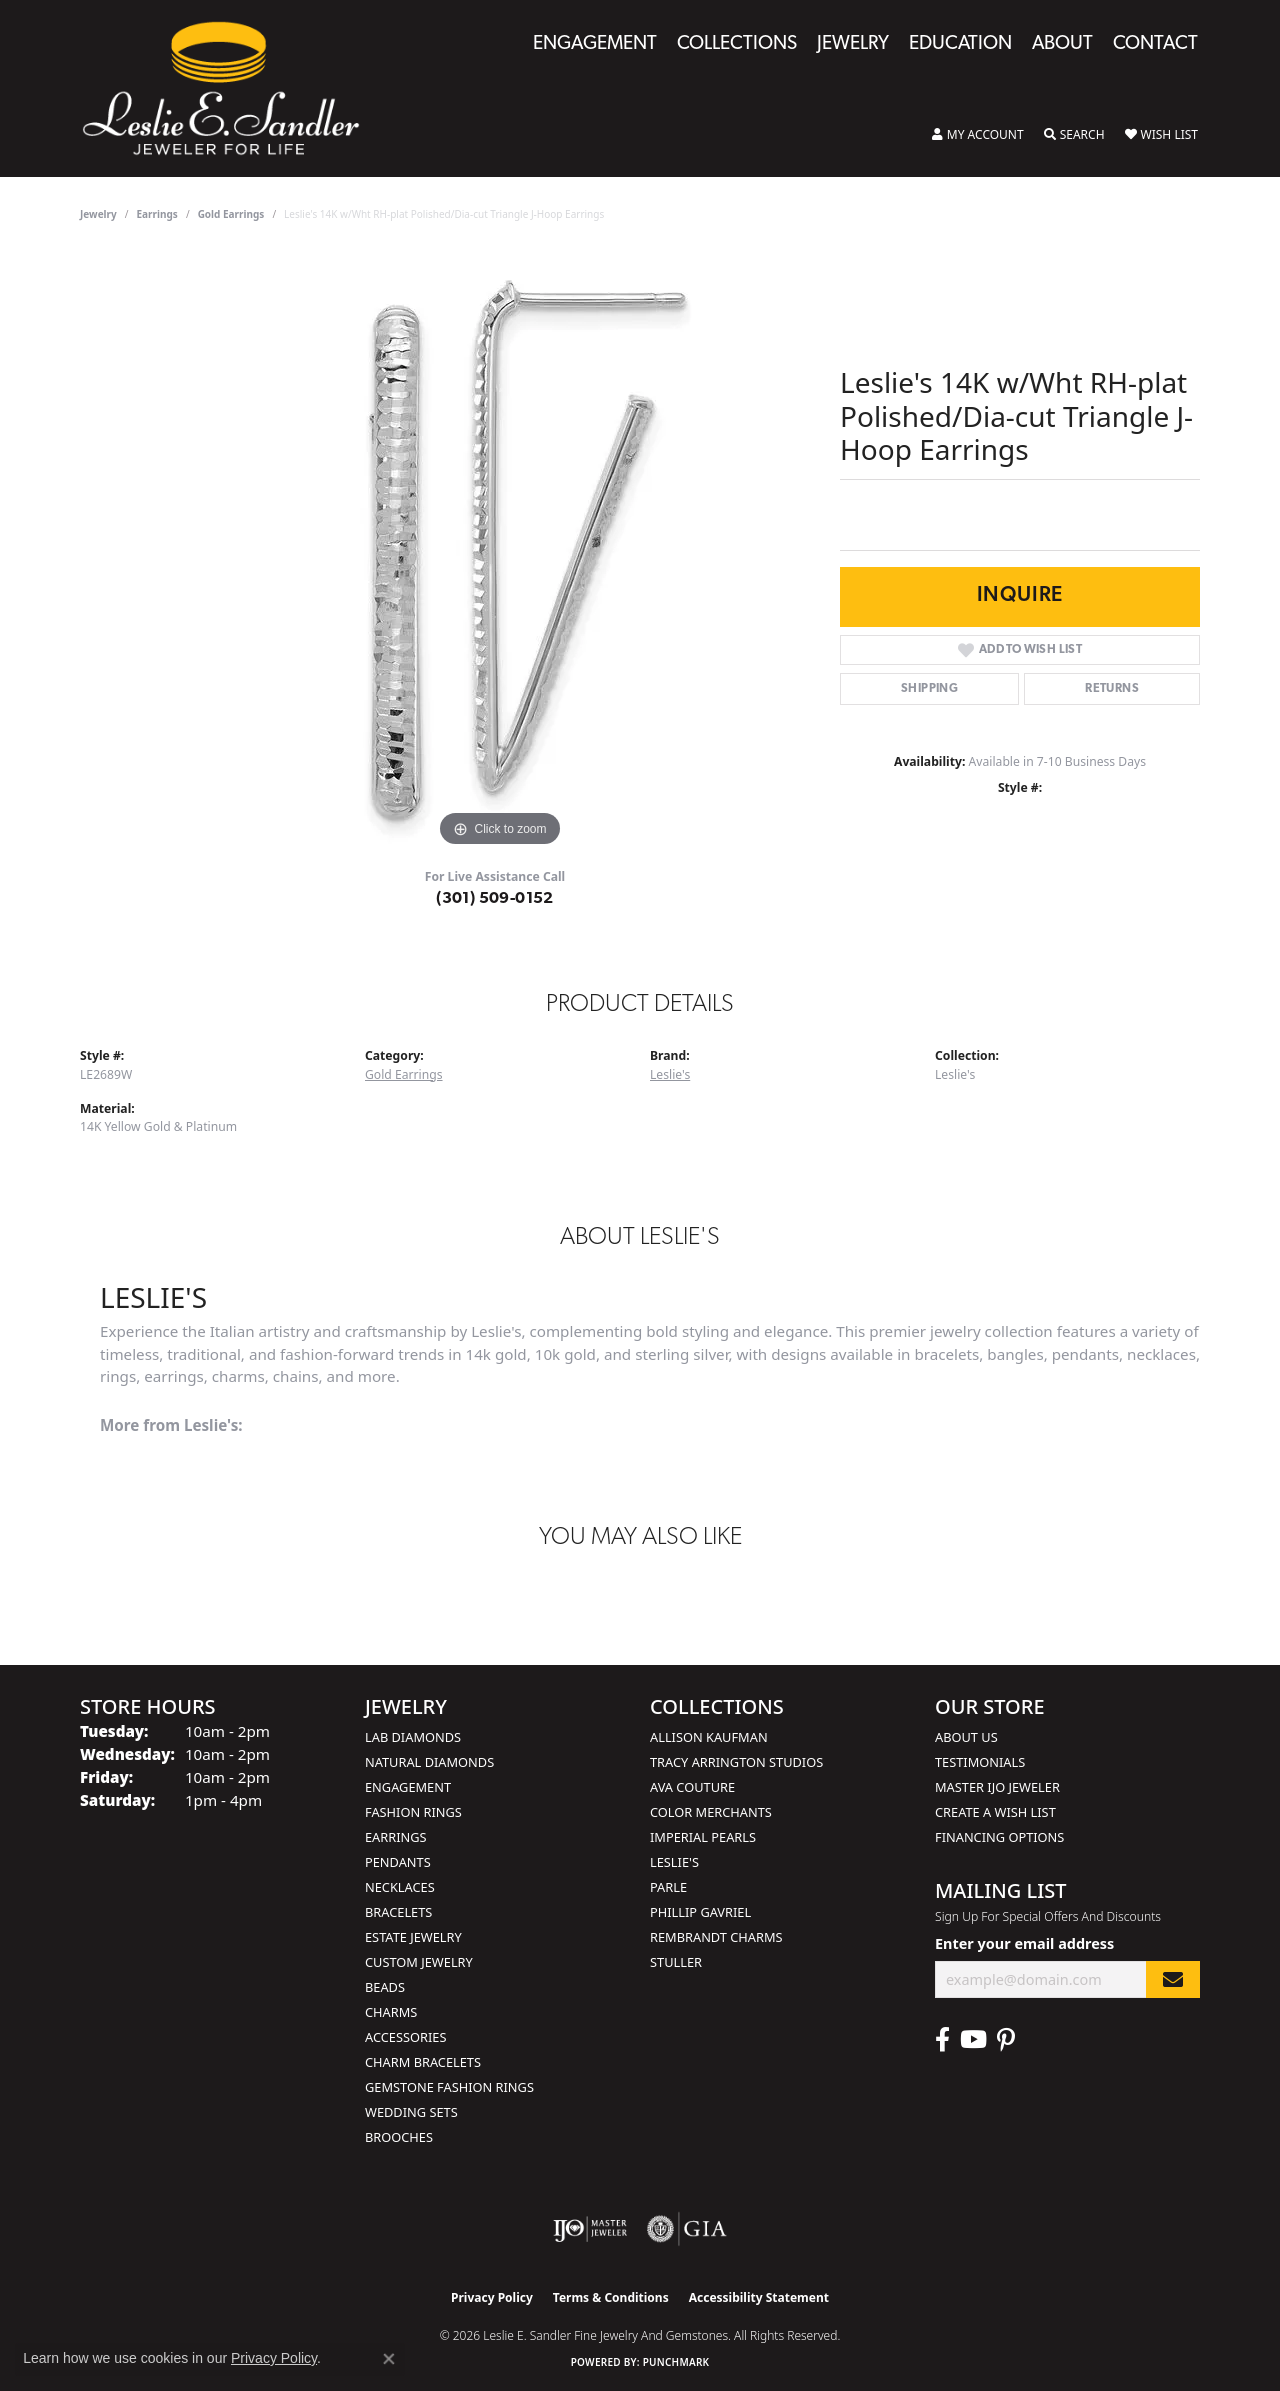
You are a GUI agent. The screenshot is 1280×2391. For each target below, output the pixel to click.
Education (960, 44)
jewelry (98, 214)
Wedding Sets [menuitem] (411, 2112)
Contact (1155, 44)
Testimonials (980, 1762)
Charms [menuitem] (391, 2012)
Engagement (595, 44)
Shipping (929, 689)
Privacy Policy (492, 2297)
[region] (500, 552)
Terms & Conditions (611, 2297)
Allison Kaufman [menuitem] (709, 1737)
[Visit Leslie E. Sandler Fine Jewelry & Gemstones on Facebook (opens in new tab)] (942, 2040)
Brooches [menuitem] (399, 2137)
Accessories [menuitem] (405, 2037)
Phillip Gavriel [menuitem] (700, 1912)
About (1062, 44)
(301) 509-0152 (495, 899)
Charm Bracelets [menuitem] (423, 2062)
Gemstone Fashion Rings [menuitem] (449, 2087)
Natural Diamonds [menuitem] (429, 1762)
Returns (1112, 689)
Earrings (157, 214)
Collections (737, 44)
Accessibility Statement (759, 2297)
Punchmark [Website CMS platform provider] (676, 2362)
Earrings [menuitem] (396, 1837)
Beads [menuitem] (385, 1987)
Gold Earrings (231, 214)
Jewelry (853, 44)
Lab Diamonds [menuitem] (413, 1737)
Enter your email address (1024, 1943)
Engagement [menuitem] (408, 1787)
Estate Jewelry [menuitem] (413, 1937)
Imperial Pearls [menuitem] (703, 1837)
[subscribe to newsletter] (1173, 1979)
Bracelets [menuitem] (398, 1912)
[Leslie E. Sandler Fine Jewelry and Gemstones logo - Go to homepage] (231, 88)
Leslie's (670, 1074)
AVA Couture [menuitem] (692, 1787)
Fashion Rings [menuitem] (413, 1812)
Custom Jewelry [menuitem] (419, 1962)
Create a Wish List (995, 1812)
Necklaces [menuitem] (400, 1887)
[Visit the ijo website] (590, 2229)
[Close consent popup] (389, 2359)
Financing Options (999, 1837)
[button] (978, 135)
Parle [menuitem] (668, 1887)
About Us (966, 1737)
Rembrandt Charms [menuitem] (716, 1937)
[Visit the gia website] (687, 2229)
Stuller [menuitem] (676, 1962)
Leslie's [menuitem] (674, 1862)
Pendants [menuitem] (398, 1862)
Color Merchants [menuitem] (711, 1812)
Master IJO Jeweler (997, 1787)
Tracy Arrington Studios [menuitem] (736, 1762)
